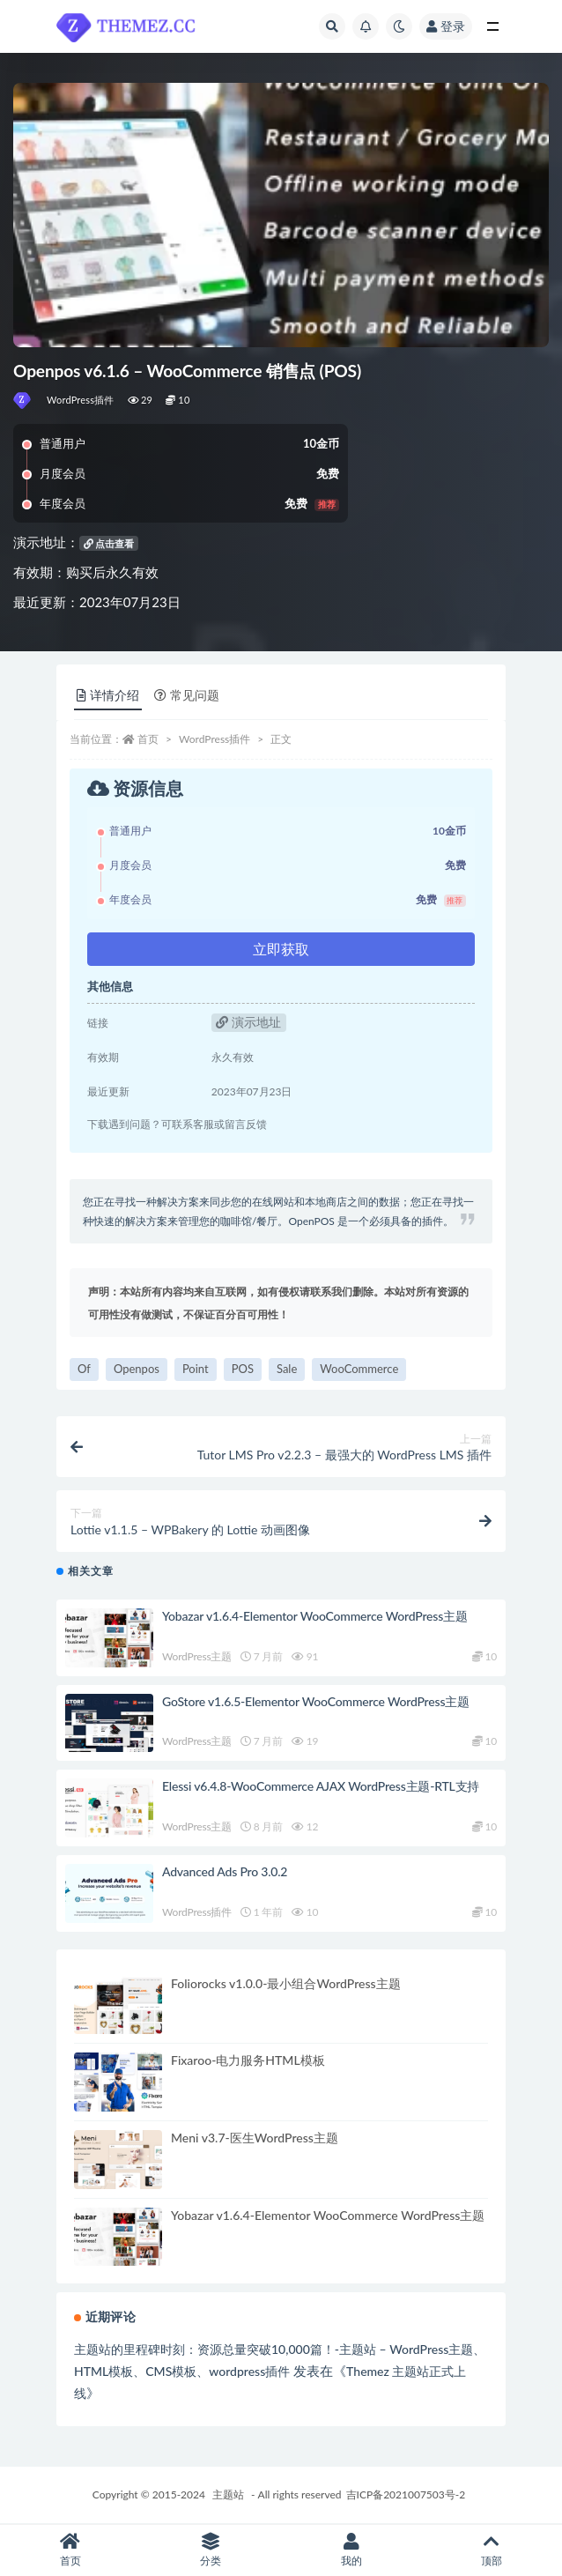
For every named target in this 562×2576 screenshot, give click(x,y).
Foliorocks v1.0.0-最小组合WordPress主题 (286, 1983)
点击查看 (109, 543)
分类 (211, 2550)
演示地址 (248, 1021)
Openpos (136, 1369)
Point (195, 1369)
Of (84, 1369)
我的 (351, 2550)
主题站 (228, 2494)
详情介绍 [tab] (108, 694)
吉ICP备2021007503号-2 (406, 2494)
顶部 (492, 2550)
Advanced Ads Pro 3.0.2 (224, 1871)
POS (243, 1369)
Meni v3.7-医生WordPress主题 (254, 2137)
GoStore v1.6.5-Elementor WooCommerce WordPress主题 (316, 1701)
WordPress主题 (197, 1656)
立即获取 (281, 948)
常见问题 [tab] (186, 694)
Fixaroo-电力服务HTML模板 (248, 2060)
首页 (148, 739)
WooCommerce (359, 1369)
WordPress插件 (81, 399)
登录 (445, 26)
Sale (287, 1369)
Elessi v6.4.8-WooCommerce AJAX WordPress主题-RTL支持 (320, 1785)
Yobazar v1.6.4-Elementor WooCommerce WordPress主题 (315, 1615)
